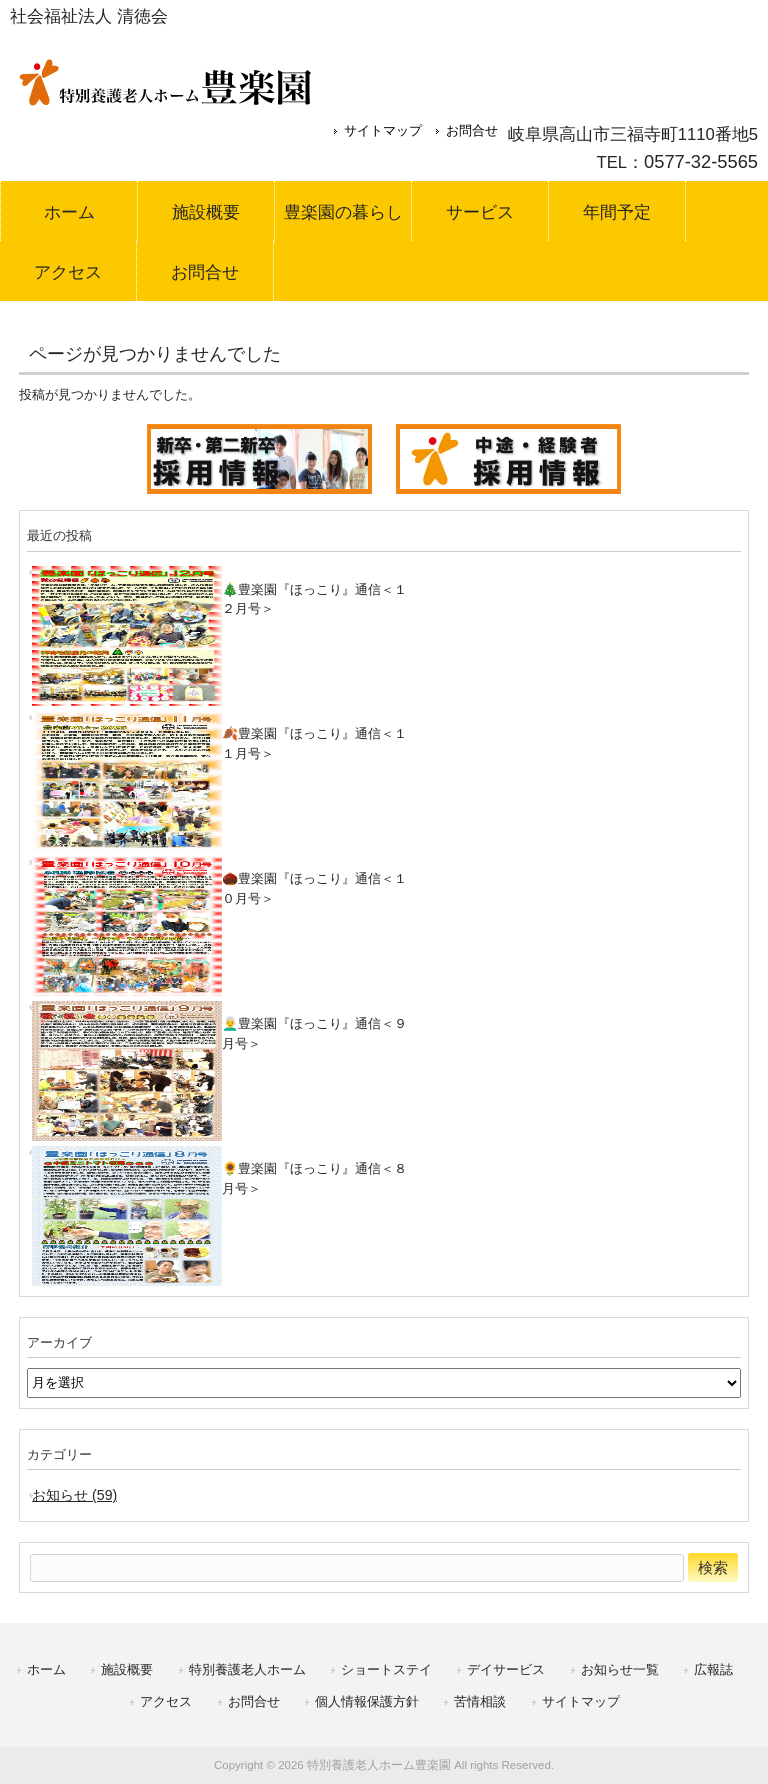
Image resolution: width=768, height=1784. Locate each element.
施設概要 (127, 1669)
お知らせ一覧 (620, 1669)
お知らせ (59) (74, 1495)
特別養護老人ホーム (247, 1669)
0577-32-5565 (701, 161)
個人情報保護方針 (367, 1701)
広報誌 (713, 1669)
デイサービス (506, 1669)
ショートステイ (386, 1669)
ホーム (46, 1669)
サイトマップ (383, 131)
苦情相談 (480, 1701)
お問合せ (472, 131)
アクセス (166, 1701)
